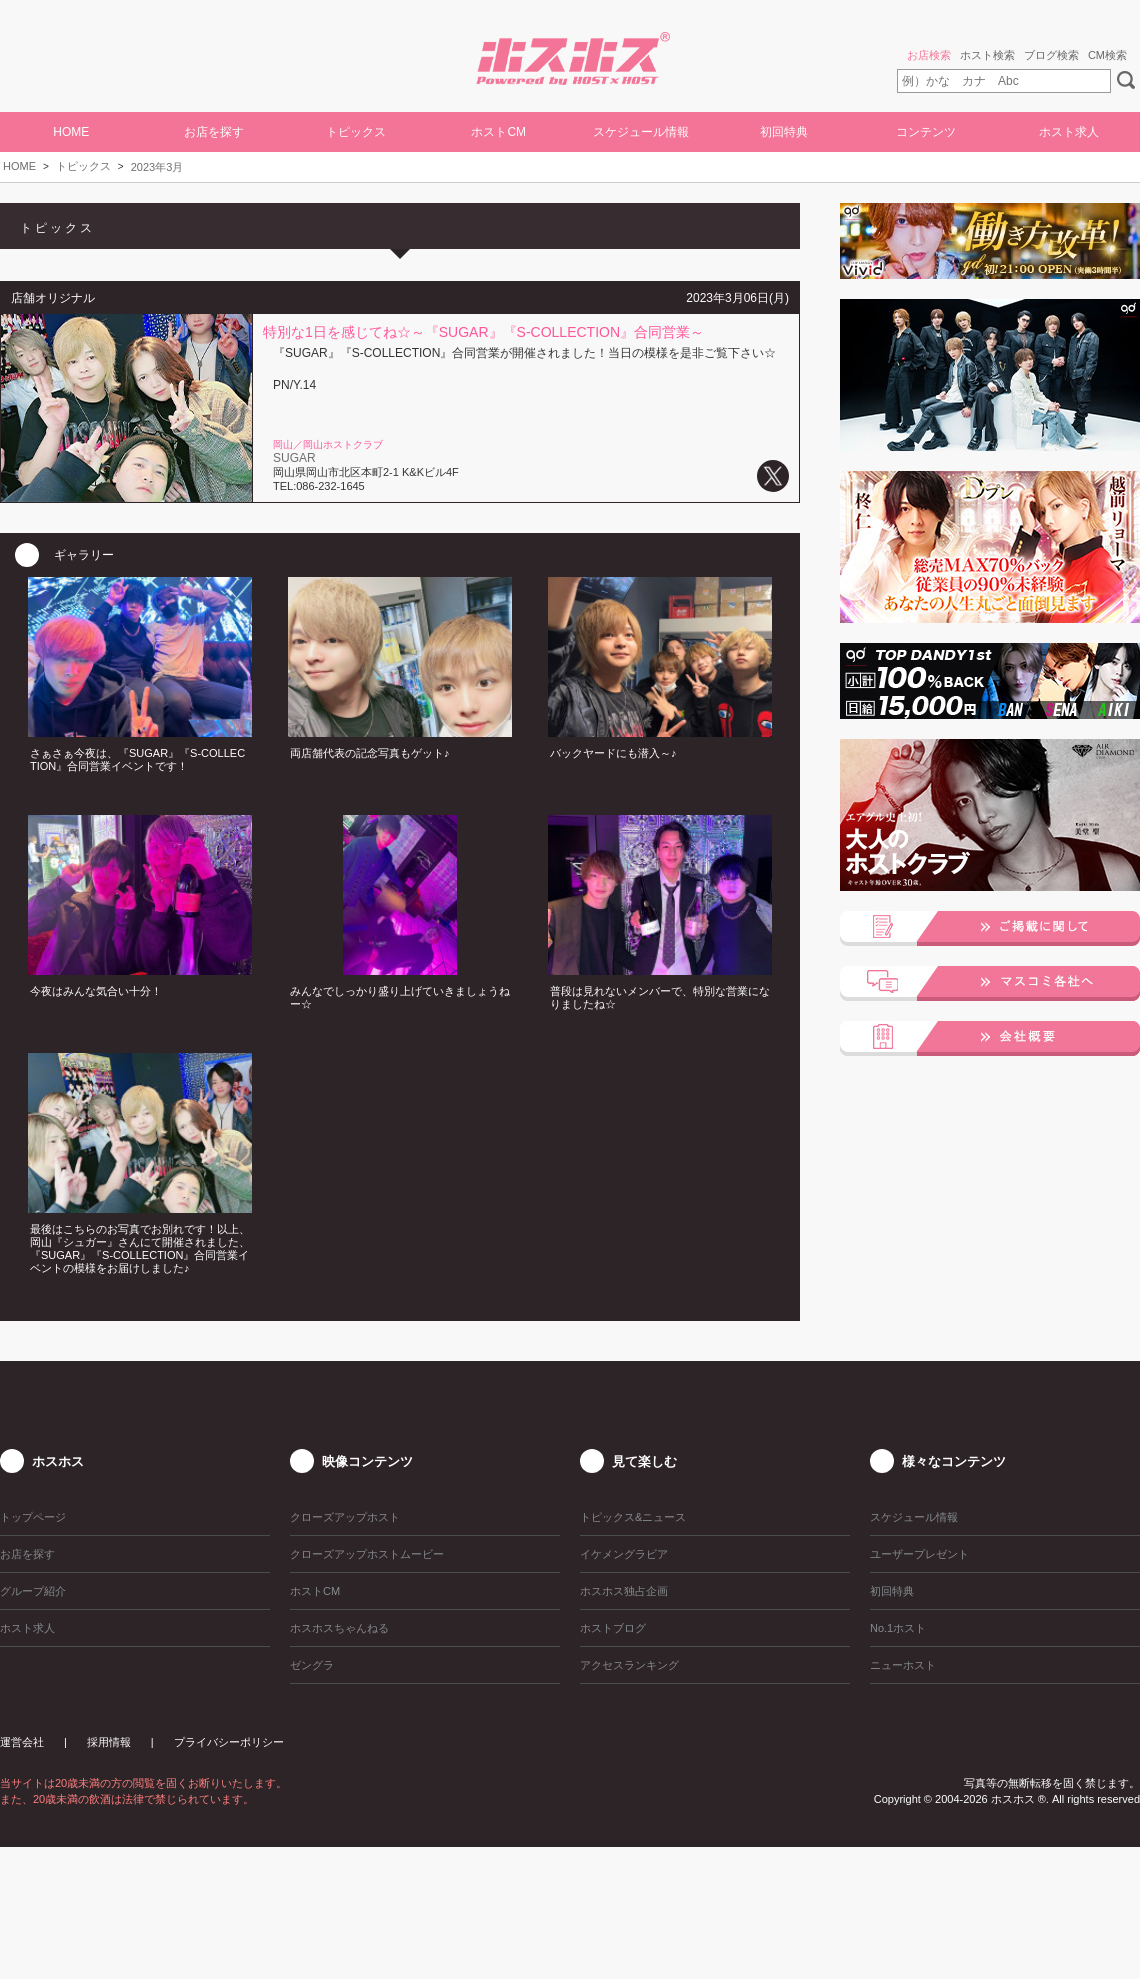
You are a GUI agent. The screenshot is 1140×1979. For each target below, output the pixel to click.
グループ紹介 (33, 1591)
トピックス (83, 166)
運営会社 (22, 1742)
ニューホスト (903, 1665)
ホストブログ (613, 1628)
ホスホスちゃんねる (339, 1628)
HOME (71, 132)
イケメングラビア (624, 1554)
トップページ (33, 1517)
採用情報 (109, 1742)
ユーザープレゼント (919, 1554)
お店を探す (214, 132)
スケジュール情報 (641, 132)
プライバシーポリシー (229, 1742)
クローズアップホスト (345, 1517)
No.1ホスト (898, 1628)
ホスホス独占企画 (624, 1591)
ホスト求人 (1069, 132)
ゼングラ (312, 1665)
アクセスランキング (629, 1665)
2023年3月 (157, 167)
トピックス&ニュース (633, 1517)
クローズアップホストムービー (367, 1554)
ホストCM (498, 132)
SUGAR (294, 458)
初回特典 (784, 132)
